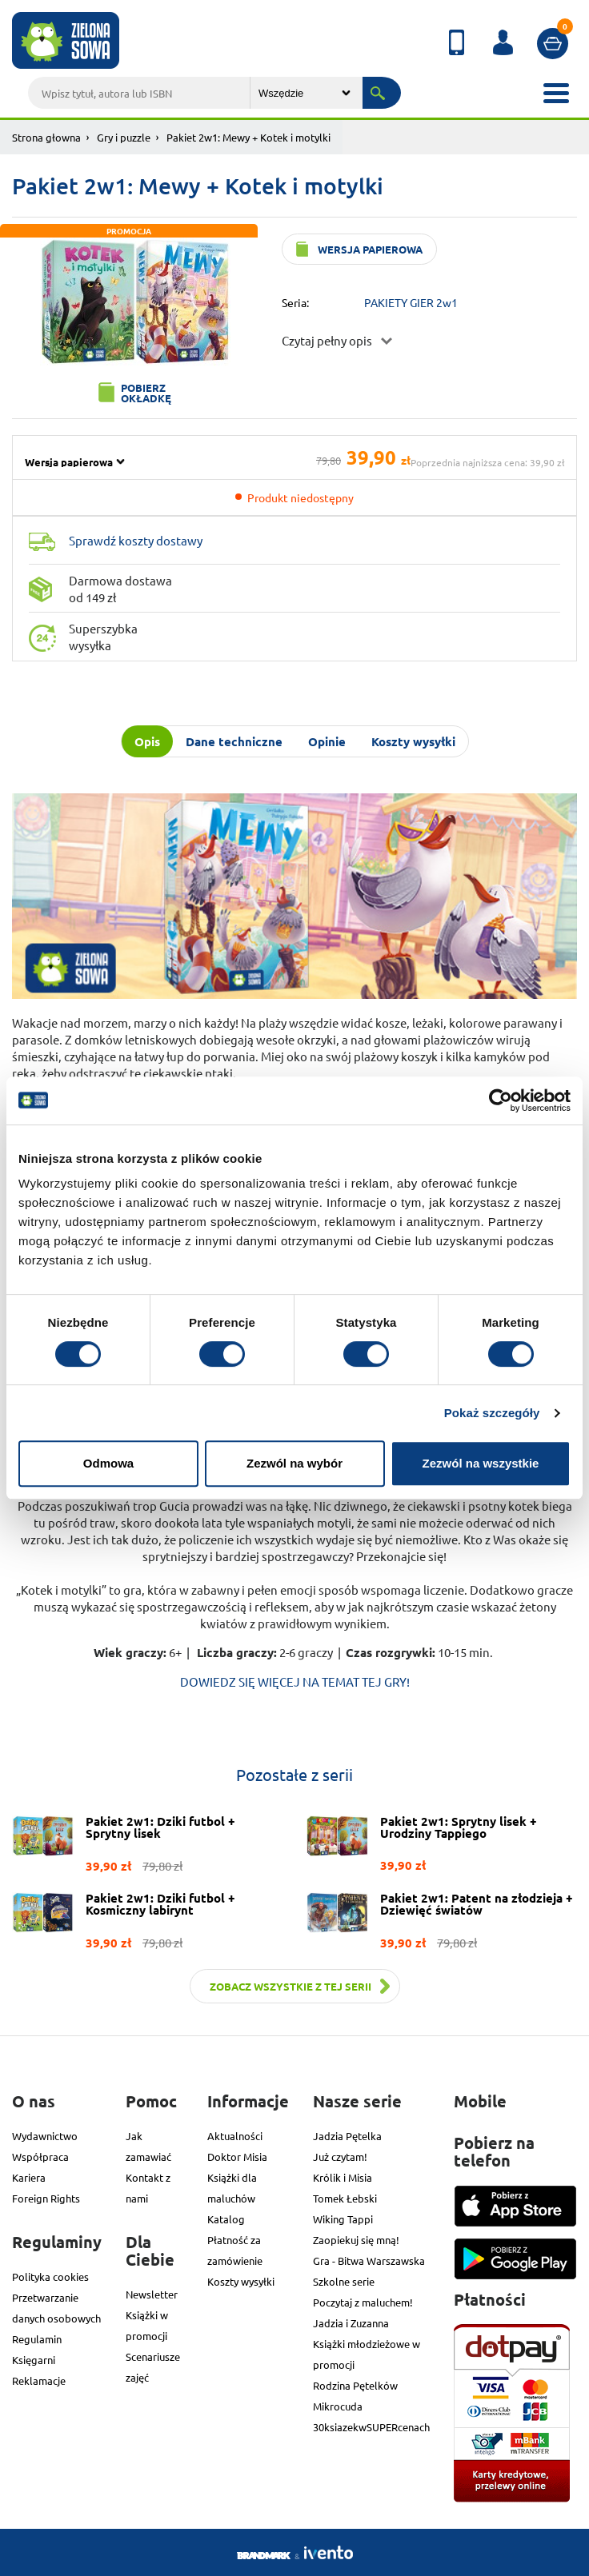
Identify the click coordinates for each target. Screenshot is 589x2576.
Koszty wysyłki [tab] (413, 741)
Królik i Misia (342, 2177)
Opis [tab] (147, 741)
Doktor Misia (237, 2156)
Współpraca (40, 2156)
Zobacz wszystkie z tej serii (290, 1986)
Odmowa (108, 1463)
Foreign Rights (46, 2198)
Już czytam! (340, 2156)
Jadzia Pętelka (347, 2136)
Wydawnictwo (45, 2136)
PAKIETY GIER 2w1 (411, 302)
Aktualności (234, 2136)
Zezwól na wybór (294, 1463)
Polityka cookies (50, 2276)
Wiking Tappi (343, 2219)
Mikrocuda (338, 2406)
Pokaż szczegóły (492, 1413)
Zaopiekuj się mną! (356, 2240)
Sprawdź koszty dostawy (135, 540)
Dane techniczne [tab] (234, 741)
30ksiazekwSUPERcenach (371, 2427)
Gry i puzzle (123, 137)
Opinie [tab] (327, 741)
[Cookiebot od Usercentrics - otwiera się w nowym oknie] (501, 1100)
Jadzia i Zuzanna (351, 2323)
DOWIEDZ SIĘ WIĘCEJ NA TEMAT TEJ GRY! (295, 1681)
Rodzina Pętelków (355, 2385)
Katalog (226, 2219)
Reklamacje (39, 2380)
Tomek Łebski (345, 2198)
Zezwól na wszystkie (481, 1463)
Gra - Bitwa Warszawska (369, 2260)
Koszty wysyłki (240, 2281)
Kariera (29, 2177)
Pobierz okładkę (146, 392)
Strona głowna (46, 137)
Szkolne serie (344, 2281)
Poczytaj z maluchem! (363, 2302)
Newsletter (152, 2294)
